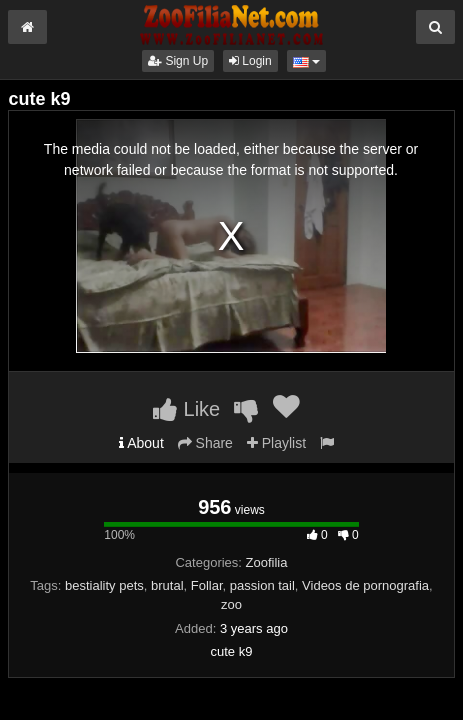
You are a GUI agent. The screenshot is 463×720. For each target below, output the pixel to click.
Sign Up (178, 61)
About (141, 443)
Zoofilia (267, 562)
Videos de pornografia (365, 585)
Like (186, 409)
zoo (231, 604)
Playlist (276, 443)
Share (205, 443)
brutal (167, 585)
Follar (207, 585)
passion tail (262, 585)
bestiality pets (104, 585)
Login (250, 61)
